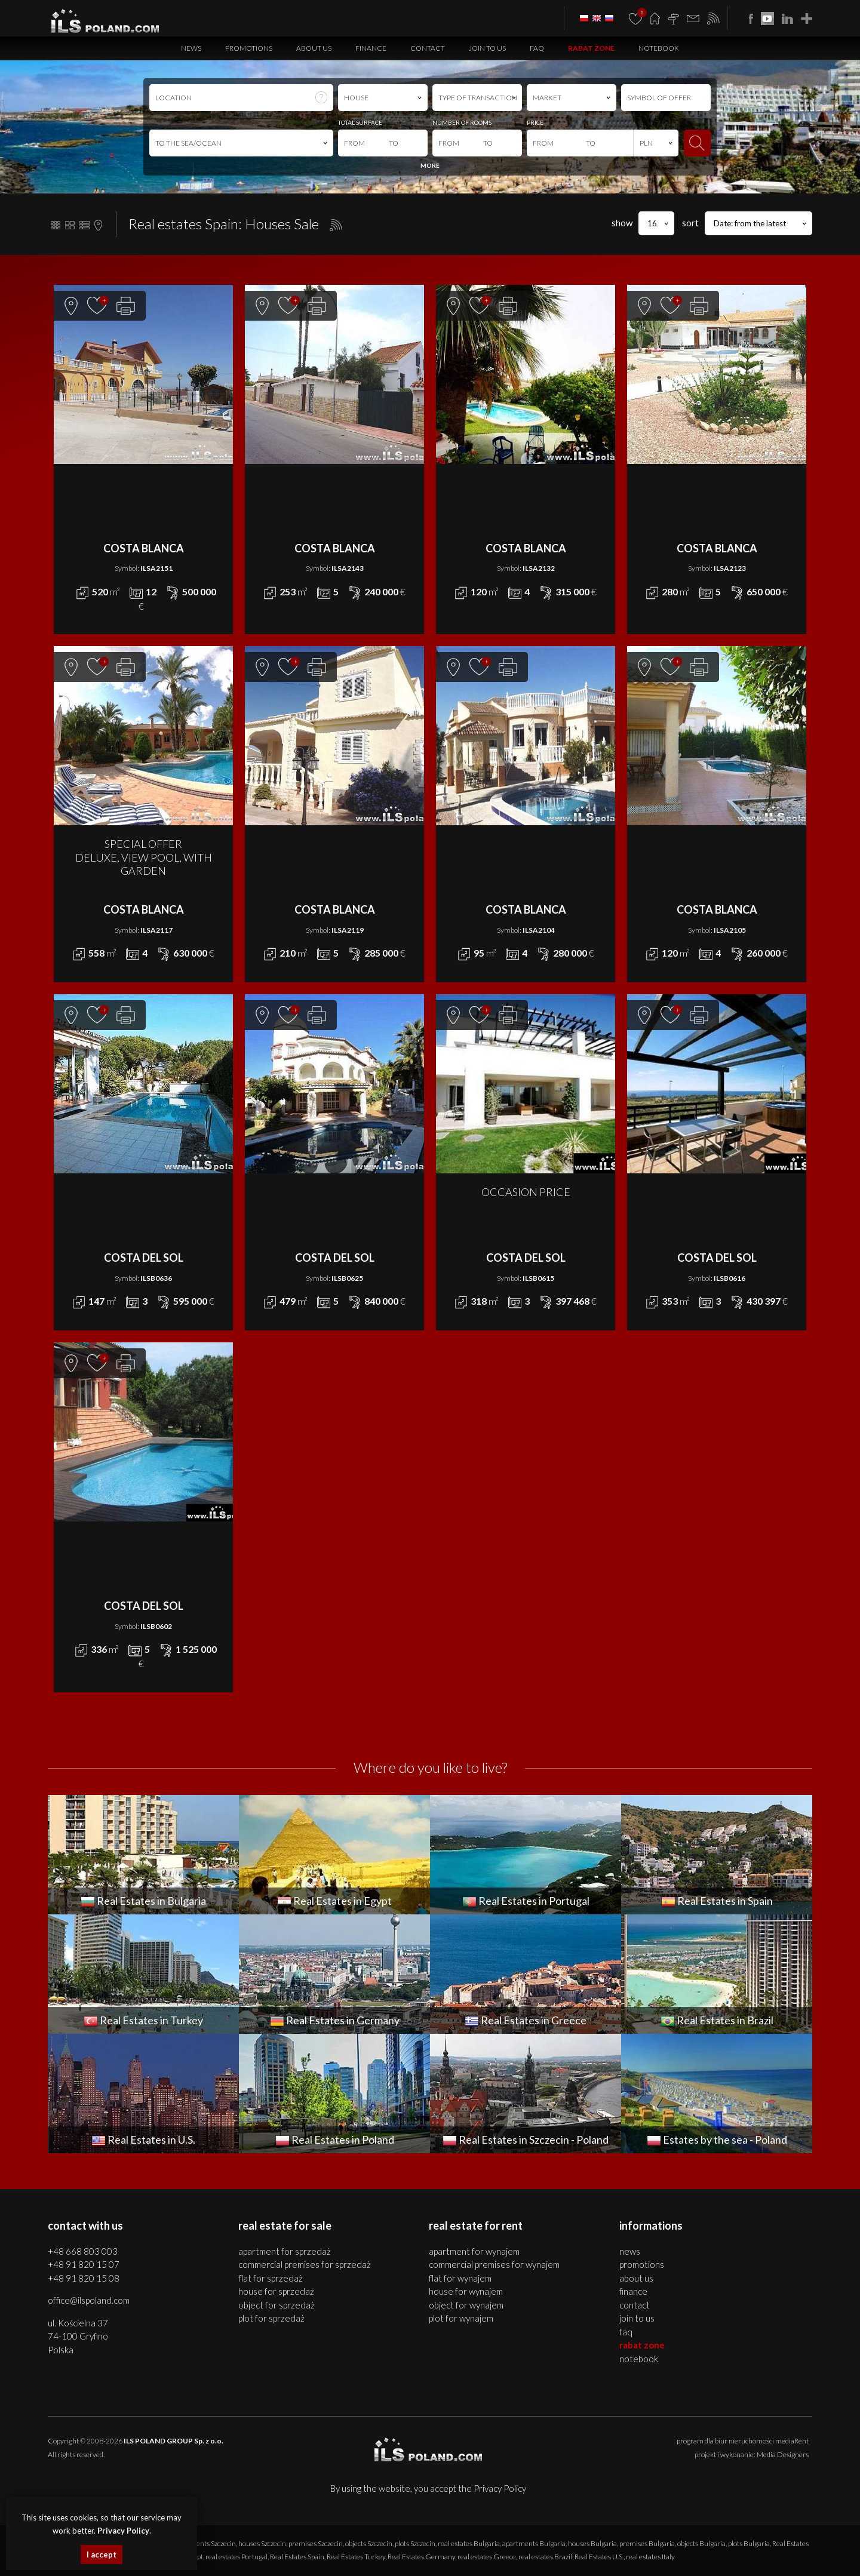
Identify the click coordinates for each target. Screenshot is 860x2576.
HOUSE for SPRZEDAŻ (276, 2291)
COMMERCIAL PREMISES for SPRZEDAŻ (304, 2264)
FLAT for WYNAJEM (460, 2278)
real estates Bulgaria (469, 2543)
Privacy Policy (500, 2488)
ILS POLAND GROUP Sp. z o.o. (173, 2440)
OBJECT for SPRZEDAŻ (276, 2305)
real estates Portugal (236, 2556)
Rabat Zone (591, 48)
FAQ (537, 48)
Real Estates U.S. (599, 2556)
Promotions (248, 48)
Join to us (487, 48)
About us (313, 48)
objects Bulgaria (701, 2543)
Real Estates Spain (297, 2556)
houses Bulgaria (592, 2543)
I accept (101, 2554)
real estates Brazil (545, 2556)
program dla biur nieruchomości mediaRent (743, 2440)
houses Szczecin (262, 2543)
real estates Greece (486, 2556)
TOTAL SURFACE (360, 122)
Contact (427, 48)
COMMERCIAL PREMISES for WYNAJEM (494, 2264)
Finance (370, 48)
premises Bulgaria (647, 2543)
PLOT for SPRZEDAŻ (271, 2318)
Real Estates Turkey (356, 2556)
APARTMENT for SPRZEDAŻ (284, 2251)
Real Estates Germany (421, 2556)
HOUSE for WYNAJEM (466, 2291)
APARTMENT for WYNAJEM (474, 2251)
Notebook (658, 48)
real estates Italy (650, 2556)
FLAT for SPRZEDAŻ (270, 2278)
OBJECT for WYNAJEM (466, 2305)
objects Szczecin (368, 2543)
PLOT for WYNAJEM (461, 2318)
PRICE (535, 122)
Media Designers (783, 2454)
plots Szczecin (415, 2543)
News (191, 48)
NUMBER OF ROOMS (462, 122)
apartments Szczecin (205, 2543)
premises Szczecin (315, 2543)
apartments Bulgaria (534, 2543)
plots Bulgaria (749, 2543)
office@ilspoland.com (89, 2300)
